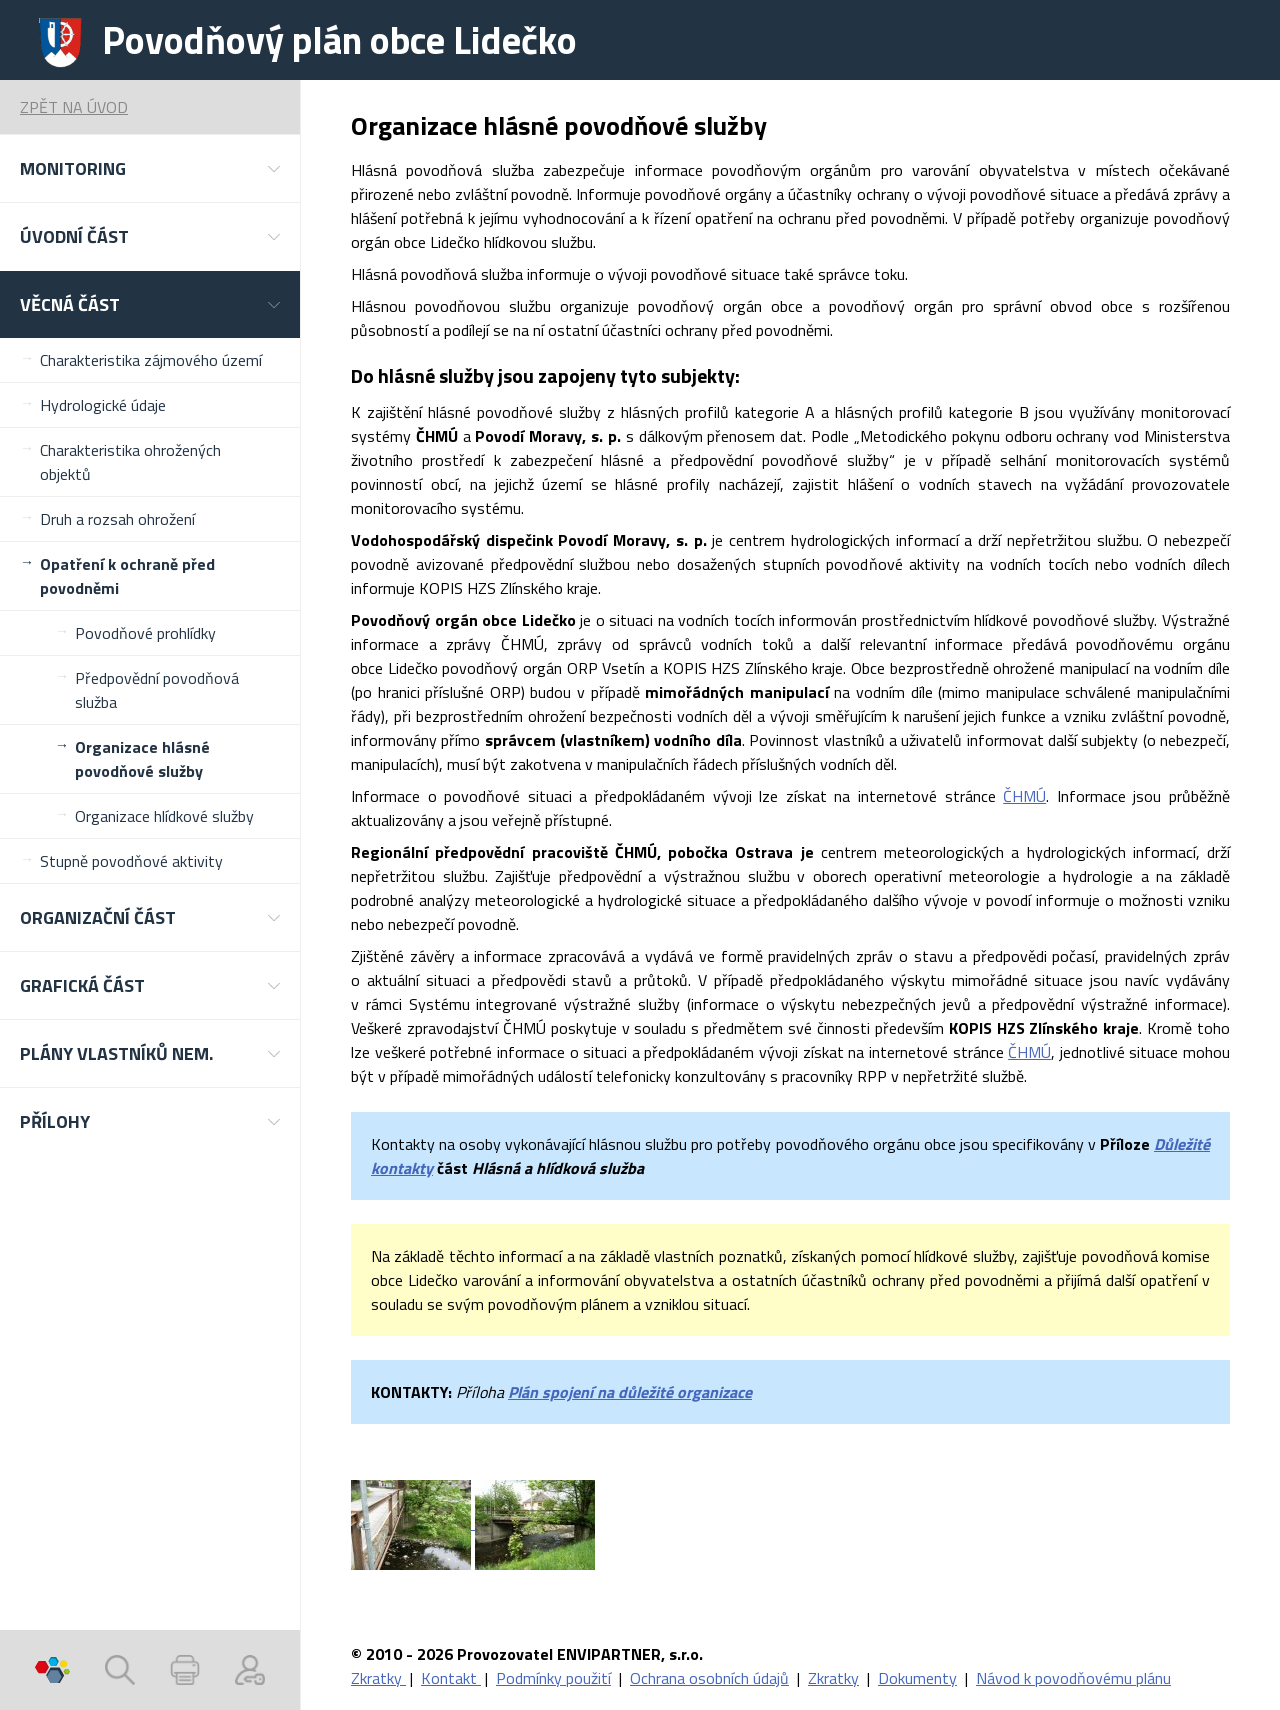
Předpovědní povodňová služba (157, 690)
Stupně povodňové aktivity (131, 861)
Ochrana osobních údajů (709, 1678)
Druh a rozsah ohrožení (117, 519)
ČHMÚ (1024, 796)
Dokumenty (917, 1678)
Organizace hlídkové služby (164, 816)
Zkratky (378, 1678)
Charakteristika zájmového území (151, 360)
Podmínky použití (553, 1678)
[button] (150, 168)
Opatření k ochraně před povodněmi (127, 576)
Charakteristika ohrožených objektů (130, 462)
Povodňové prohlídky (145, 633)
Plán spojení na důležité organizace (630, 1392)
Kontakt (451, 1678)
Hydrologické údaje (103, 405)
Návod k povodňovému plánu (1073, 1678)
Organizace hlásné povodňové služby (142, 759)
